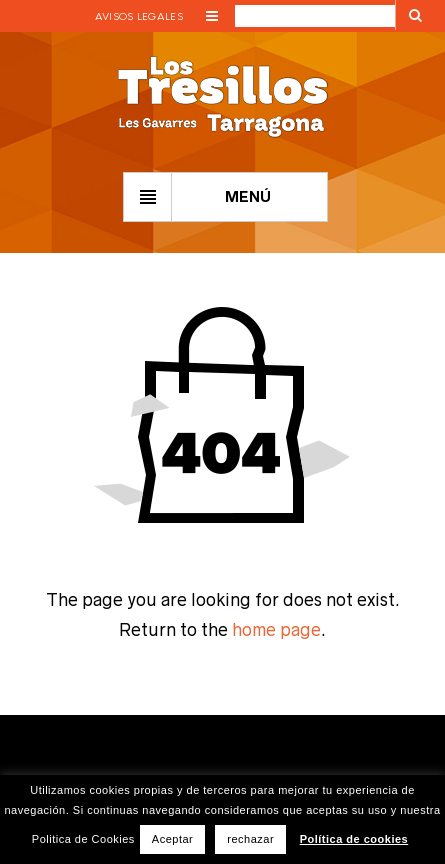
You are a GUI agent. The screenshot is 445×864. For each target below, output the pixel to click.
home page (276, 630)
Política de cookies (354, 839)
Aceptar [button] (172, 839)
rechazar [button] (250, 839)
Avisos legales (139, 16)
